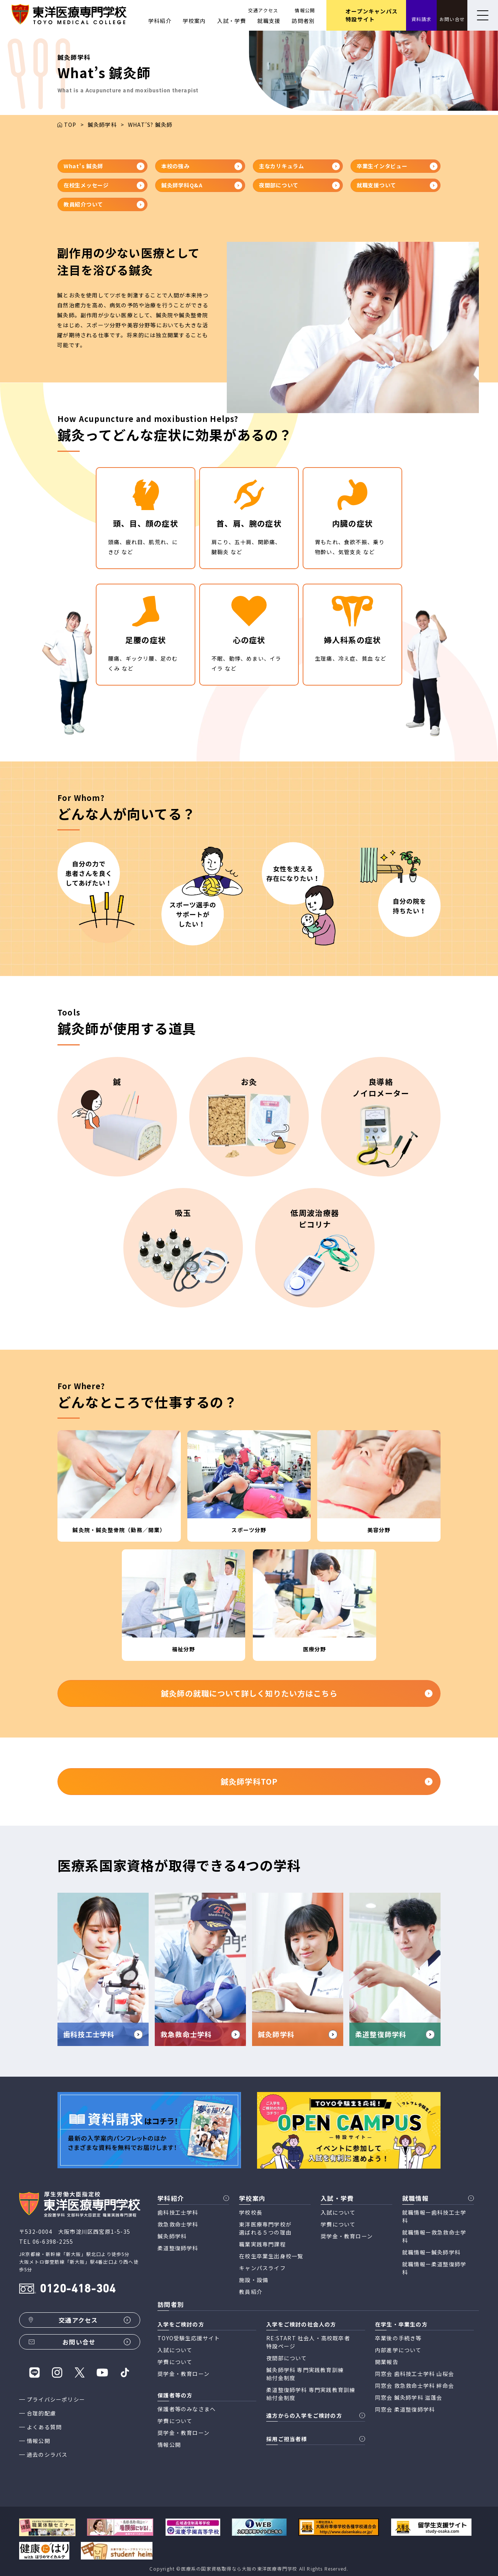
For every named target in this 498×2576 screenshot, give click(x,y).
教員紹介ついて (104, 204)
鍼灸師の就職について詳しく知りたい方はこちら (297, 1693)
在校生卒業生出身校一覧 (271, 2256)
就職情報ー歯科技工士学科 (434, 2216)
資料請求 (421, 19)
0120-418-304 (78, 2289)
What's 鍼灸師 (104, 166)
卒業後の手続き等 (398, 2338)
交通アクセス (263, 10)
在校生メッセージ (104, 185)
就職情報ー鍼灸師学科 (431, 2252)
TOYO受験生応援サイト (188, 2338)
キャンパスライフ (262, 2268)
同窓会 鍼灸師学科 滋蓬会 (408, 2397)
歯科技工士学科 (177, 2212)
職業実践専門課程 (262, 2244)
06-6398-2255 (53, 2241)
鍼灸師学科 (102, 124)
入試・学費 (231, 21)
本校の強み (201, 166)
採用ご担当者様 (286, 2439)
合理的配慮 (41, 2413)
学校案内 (194, 21)
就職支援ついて (397, 185)
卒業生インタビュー (397, 166)
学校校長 (250, 2212)
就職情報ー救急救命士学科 (434, 2236)
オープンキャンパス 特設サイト (372, 15)
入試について (338, 2212)
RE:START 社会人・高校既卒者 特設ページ (308, 2342)
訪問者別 (303, 21)
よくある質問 (44, 2427)
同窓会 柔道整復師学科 (405, 2409)
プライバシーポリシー (56, 2399)
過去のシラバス (47, 2454)
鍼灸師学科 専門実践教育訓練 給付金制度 (305, 2374)
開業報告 (386, 2362)
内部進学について (398, 2350)
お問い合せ (452, 19)
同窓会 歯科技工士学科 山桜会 (414, 2373)
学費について (338, 2224)
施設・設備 (253, 2280)
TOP (70, 124)
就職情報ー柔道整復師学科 (434, 2268)
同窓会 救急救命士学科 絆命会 (414, 2385)
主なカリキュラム (299, 166)
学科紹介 (160, 21)
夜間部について (299, 185)
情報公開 (305, 10)
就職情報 (415, 2198)
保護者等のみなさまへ (186, 2409)
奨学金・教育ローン (347, 2236)
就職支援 (269, 21)
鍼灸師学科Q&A (201, 185)
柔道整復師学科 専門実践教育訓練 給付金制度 (310, 2394)
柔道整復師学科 (177, 2248)
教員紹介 (250, 2291)
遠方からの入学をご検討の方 (304, 2415)
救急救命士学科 (177, 2224)
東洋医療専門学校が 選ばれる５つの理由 (265, 2228)
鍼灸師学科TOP (327, 1781)
